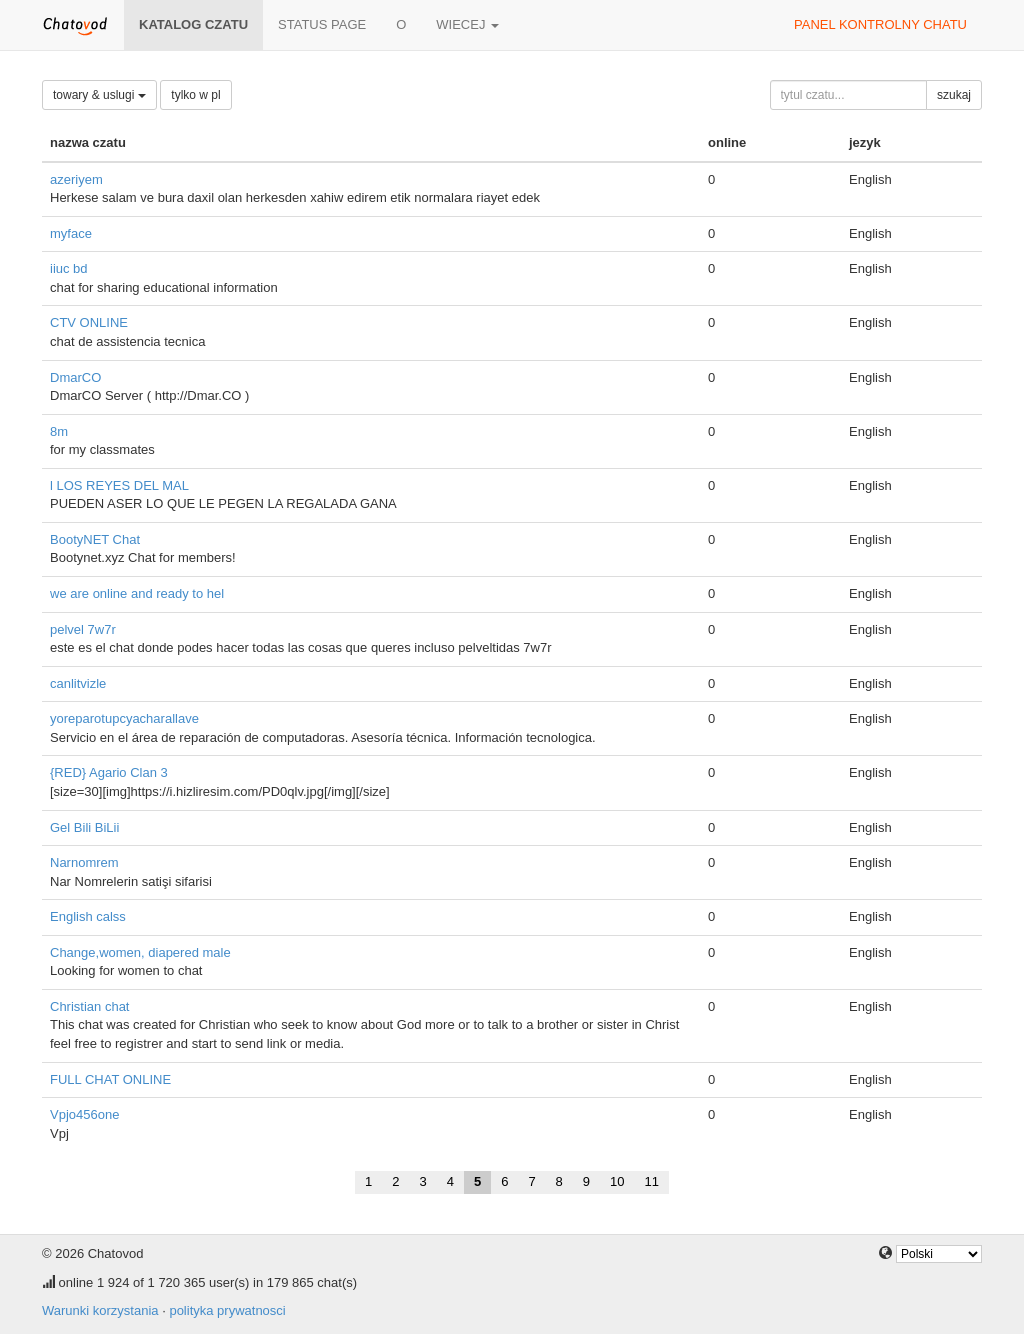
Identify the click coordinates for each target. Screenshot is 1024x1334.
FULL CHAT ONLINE (110, 1079)
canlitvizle (78, 683)
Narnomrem (84, 862)
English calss (88, 916)
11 (652, 1181)
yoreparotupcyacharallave (124, 718)
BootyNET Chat (95, 539)
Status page (322, 24)
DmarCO (75, 377)
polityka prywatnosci (227, 1310)
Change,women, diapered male (140, 952)
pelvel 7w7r (83, 629)
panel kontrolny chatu (880, 24)
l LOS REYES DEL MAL (119, 485)
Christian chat (89, 1006)
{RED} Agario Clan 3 (109, 772)
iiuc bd (69, 268)
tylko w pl (195, 95)
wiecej (467, 24)
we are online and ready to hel (137, 593)
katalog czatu (193, 24)
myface (71, 233)
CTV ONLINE (89, 322)
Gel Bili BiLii (84, 827)
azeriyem (76, 179)
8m (59, 431)
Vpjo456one (84, 1114)
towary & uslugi (99, 95)
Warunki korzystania (100, 1310)
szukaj (954, 95)
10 (617, 1181)
